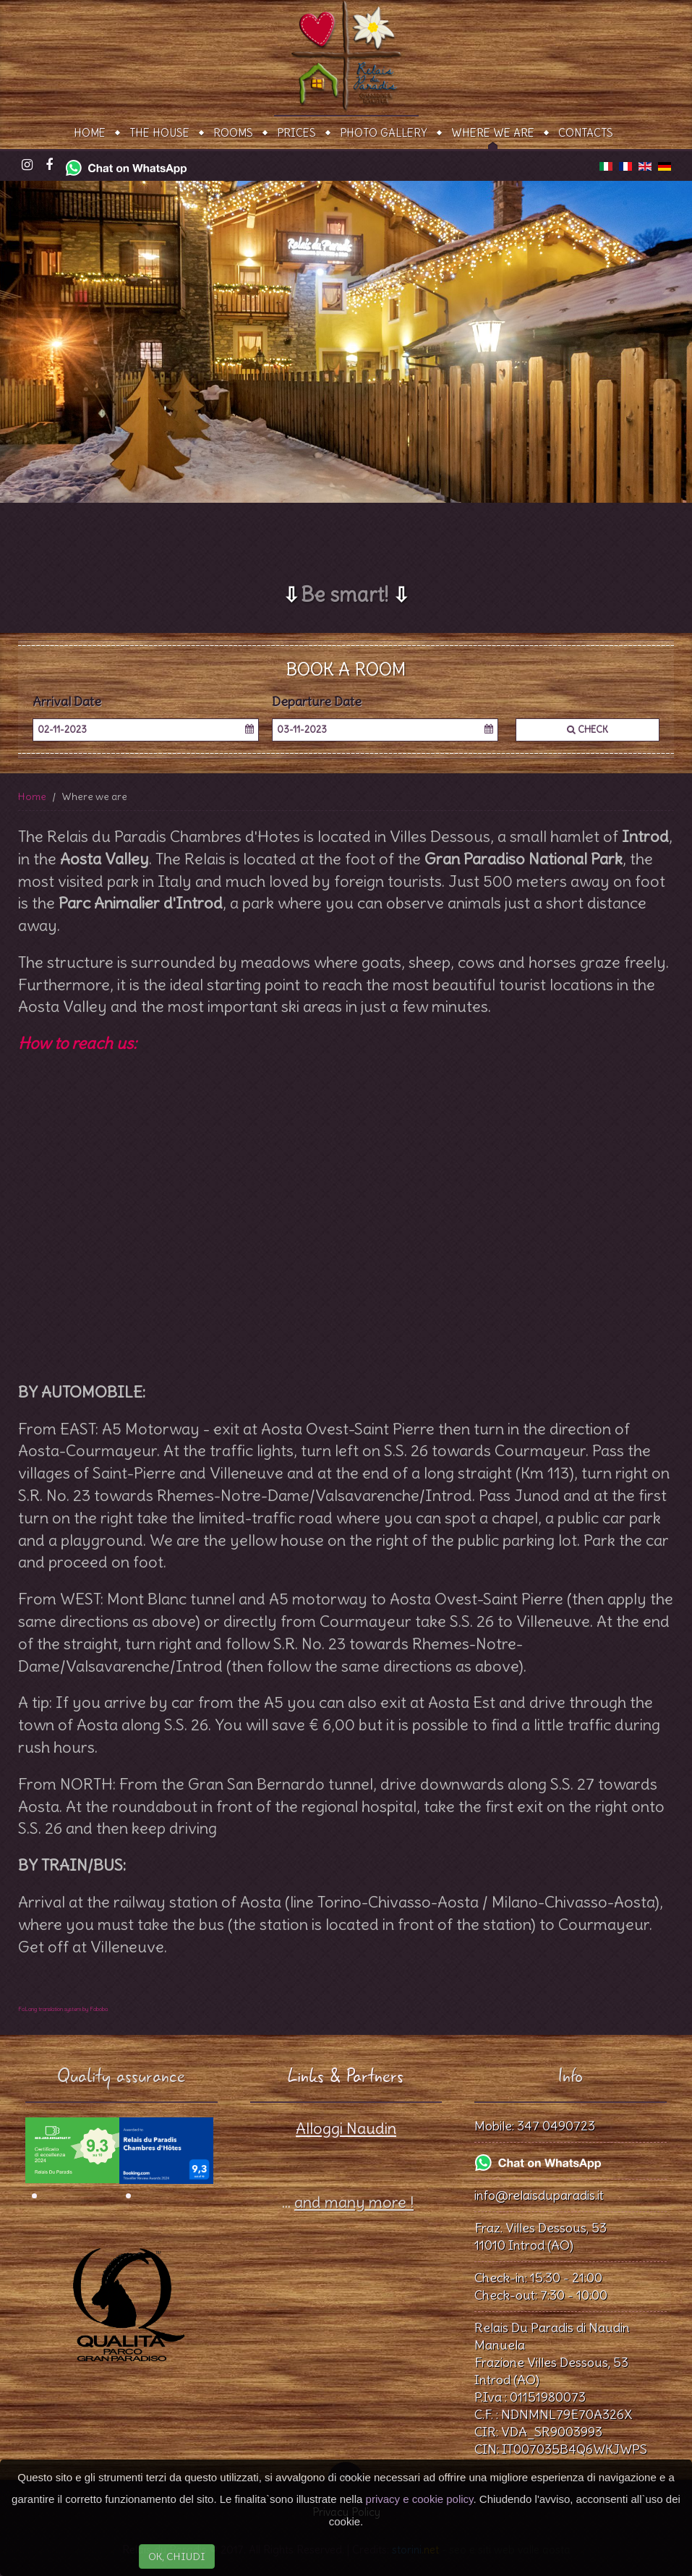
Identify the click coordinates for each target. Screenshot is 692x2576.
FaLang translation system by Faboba (63, 2008)
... (346, 2202)
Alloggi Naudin (346, 2128)
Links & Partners (345, 2076)
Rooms (233, 133)
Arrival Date (67, 702)
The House (159, 133)
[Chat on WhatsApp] (126, 164)
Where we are (492, 133)
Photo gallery (383, 133)
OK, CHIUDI (176, 2556)
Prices (296, 133)
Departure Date (317, 702)
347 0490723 (556, 2125)
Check (587, 729)
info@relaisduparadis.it (539, 2195)
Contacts (585, 133)
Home (90, 133)
